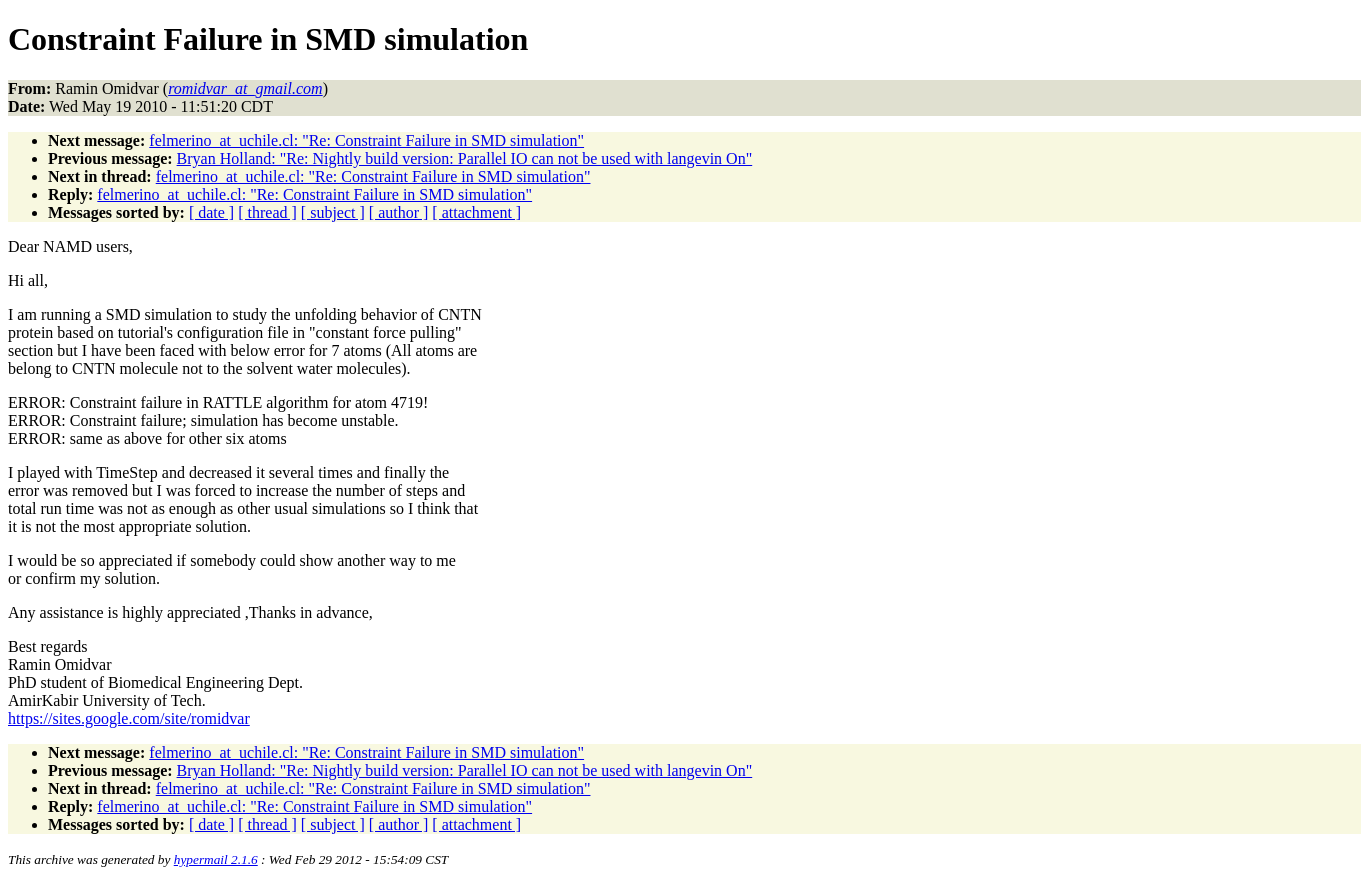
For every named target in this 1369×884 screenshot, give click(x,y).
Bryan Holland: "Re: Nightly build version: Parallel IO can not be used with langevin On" (465, 158)
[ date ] (211, 212)
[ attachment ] (476, 212)
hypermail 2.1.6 (216, 859)
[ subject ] (333, 212)
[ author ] (399, 212)
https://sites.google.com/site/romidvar (129, 718)
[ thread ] (267, 212)
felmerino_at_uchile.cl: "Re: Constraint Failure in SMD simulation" (366, 140)
